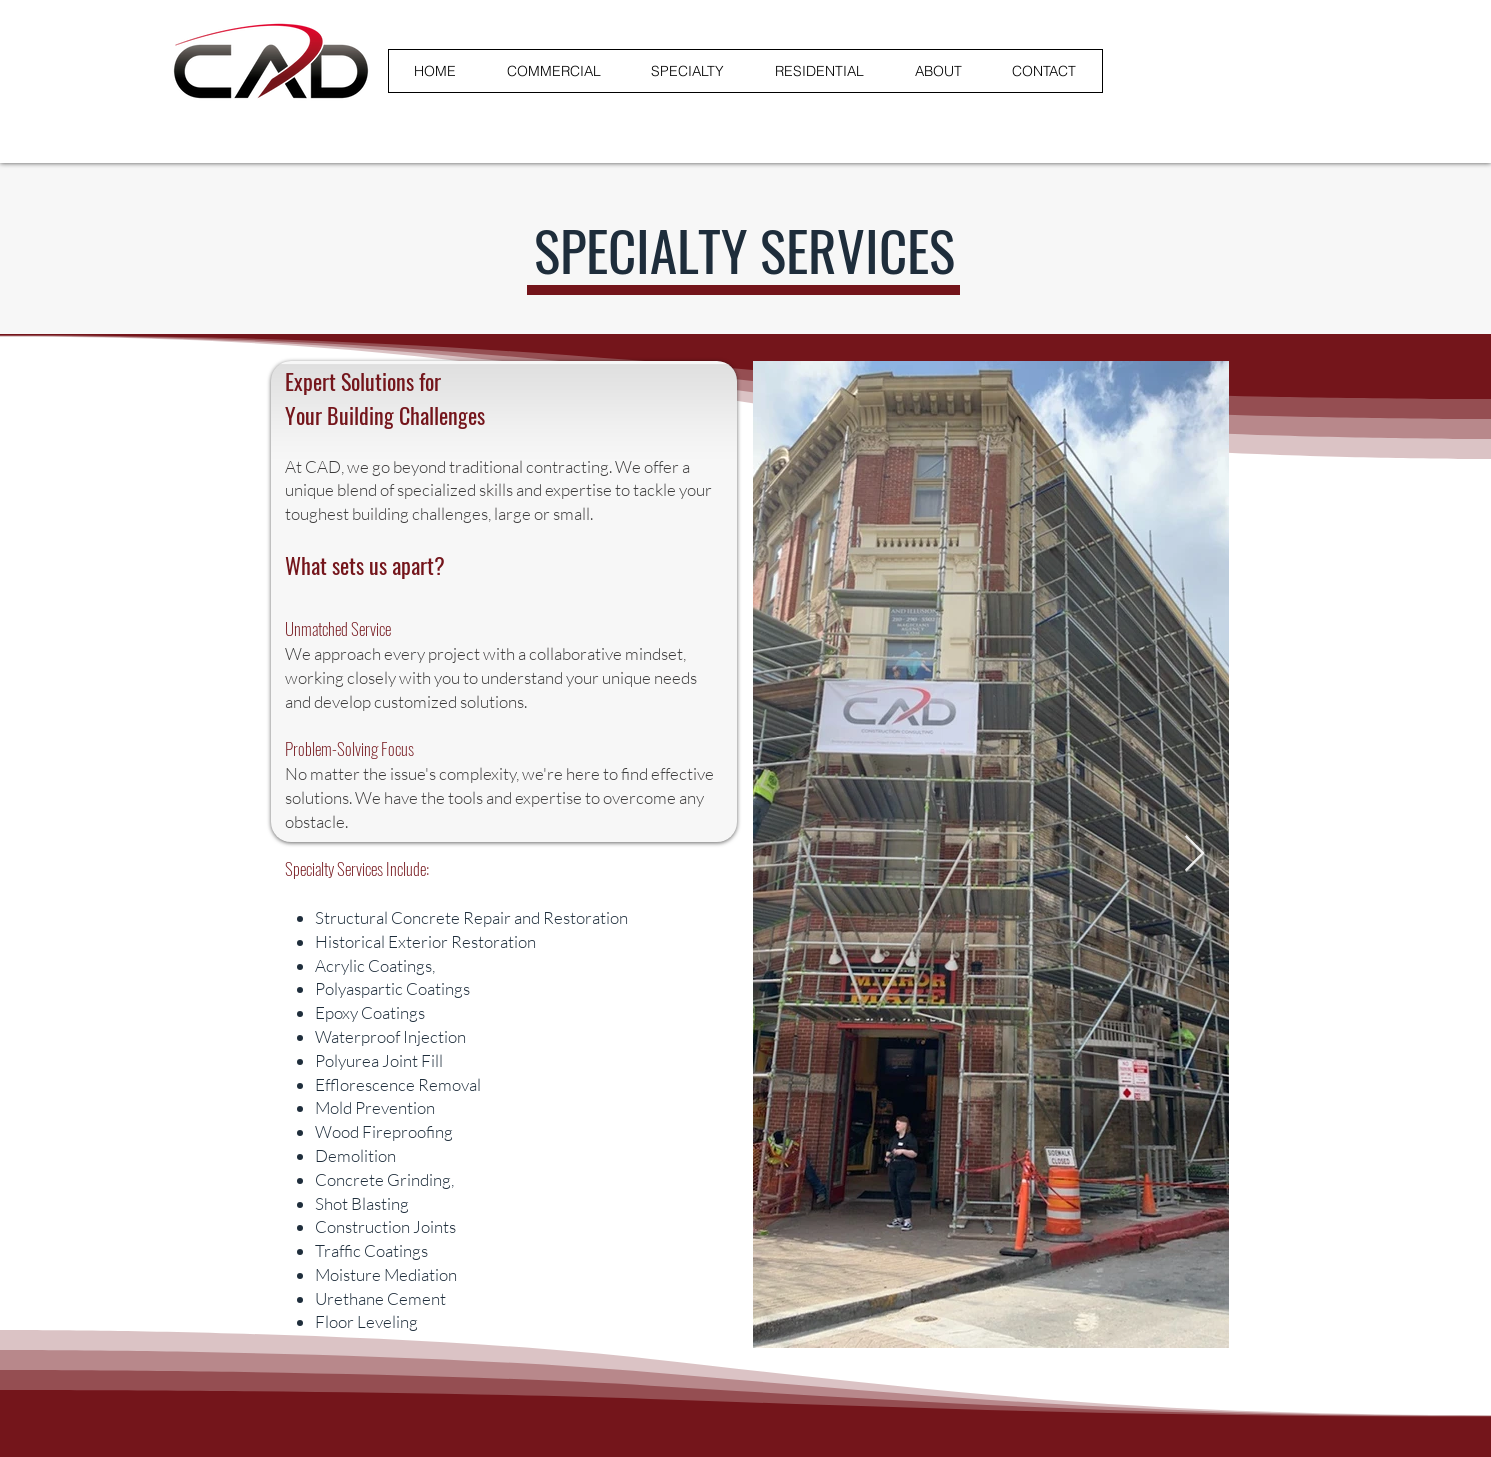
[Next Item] (1194, 854)
